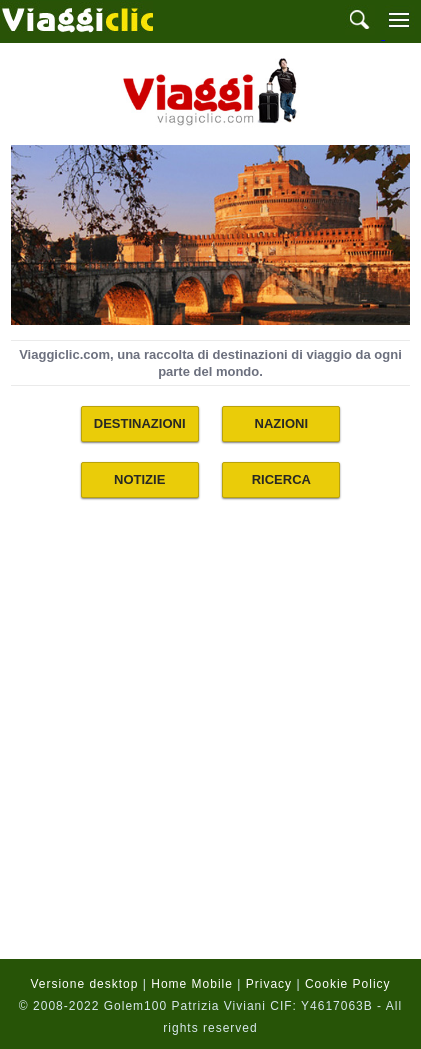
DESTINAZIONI (140, 423)
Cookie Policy (348, 984)
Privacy (269, 984)
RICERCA (281, 479)
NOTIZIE (139, 479)
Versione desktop (84, 984)
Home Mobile (192, 984)
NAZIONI (281, 423)
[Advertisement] (210, 741)
